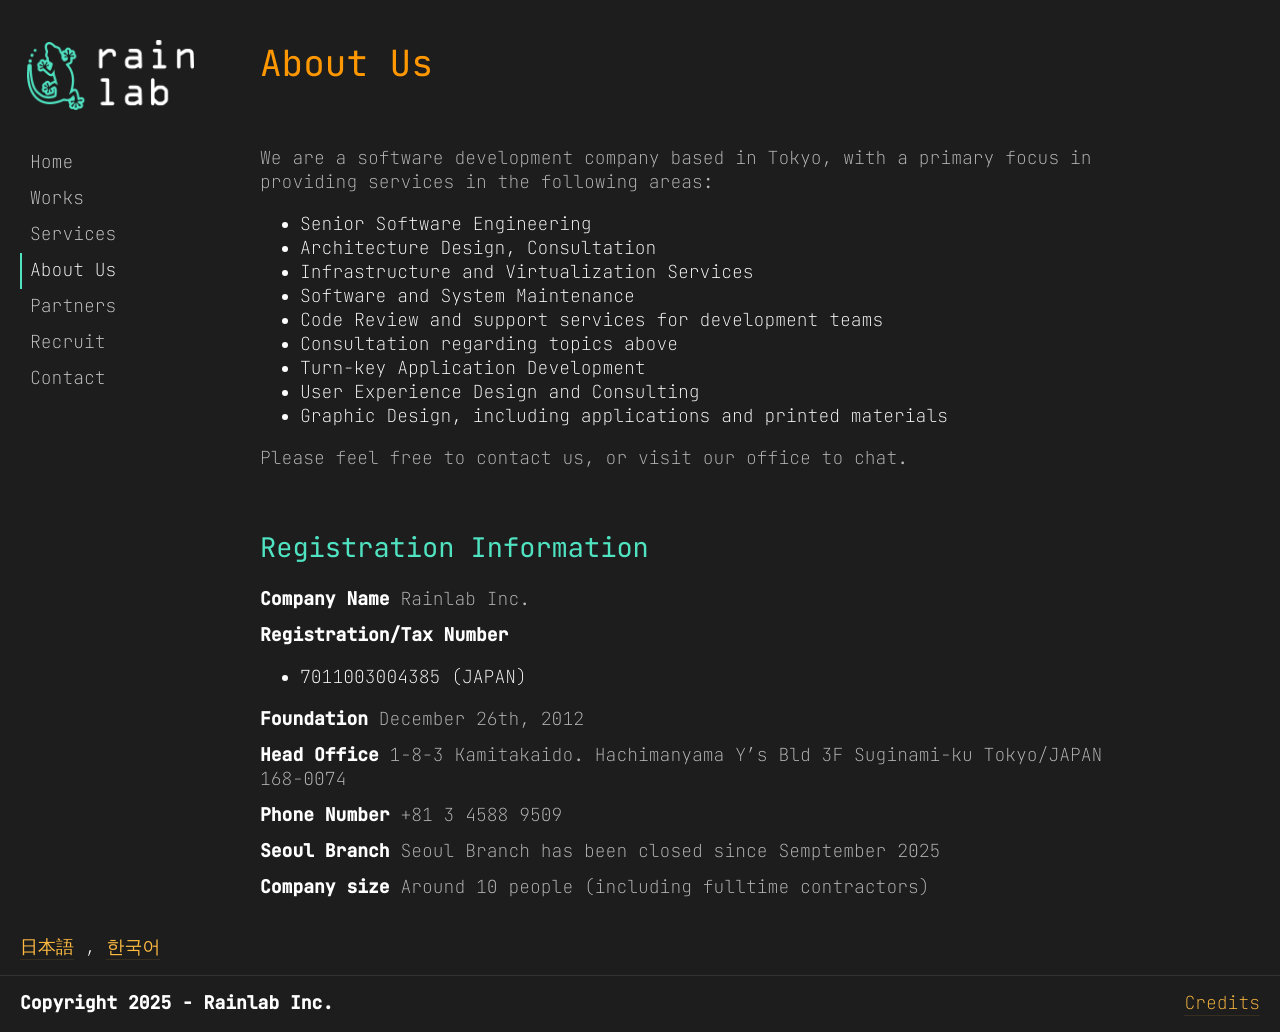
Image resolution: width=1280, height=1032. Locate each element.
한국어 (133, 947)
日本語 (47, 947)
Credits (1222, 1003)
